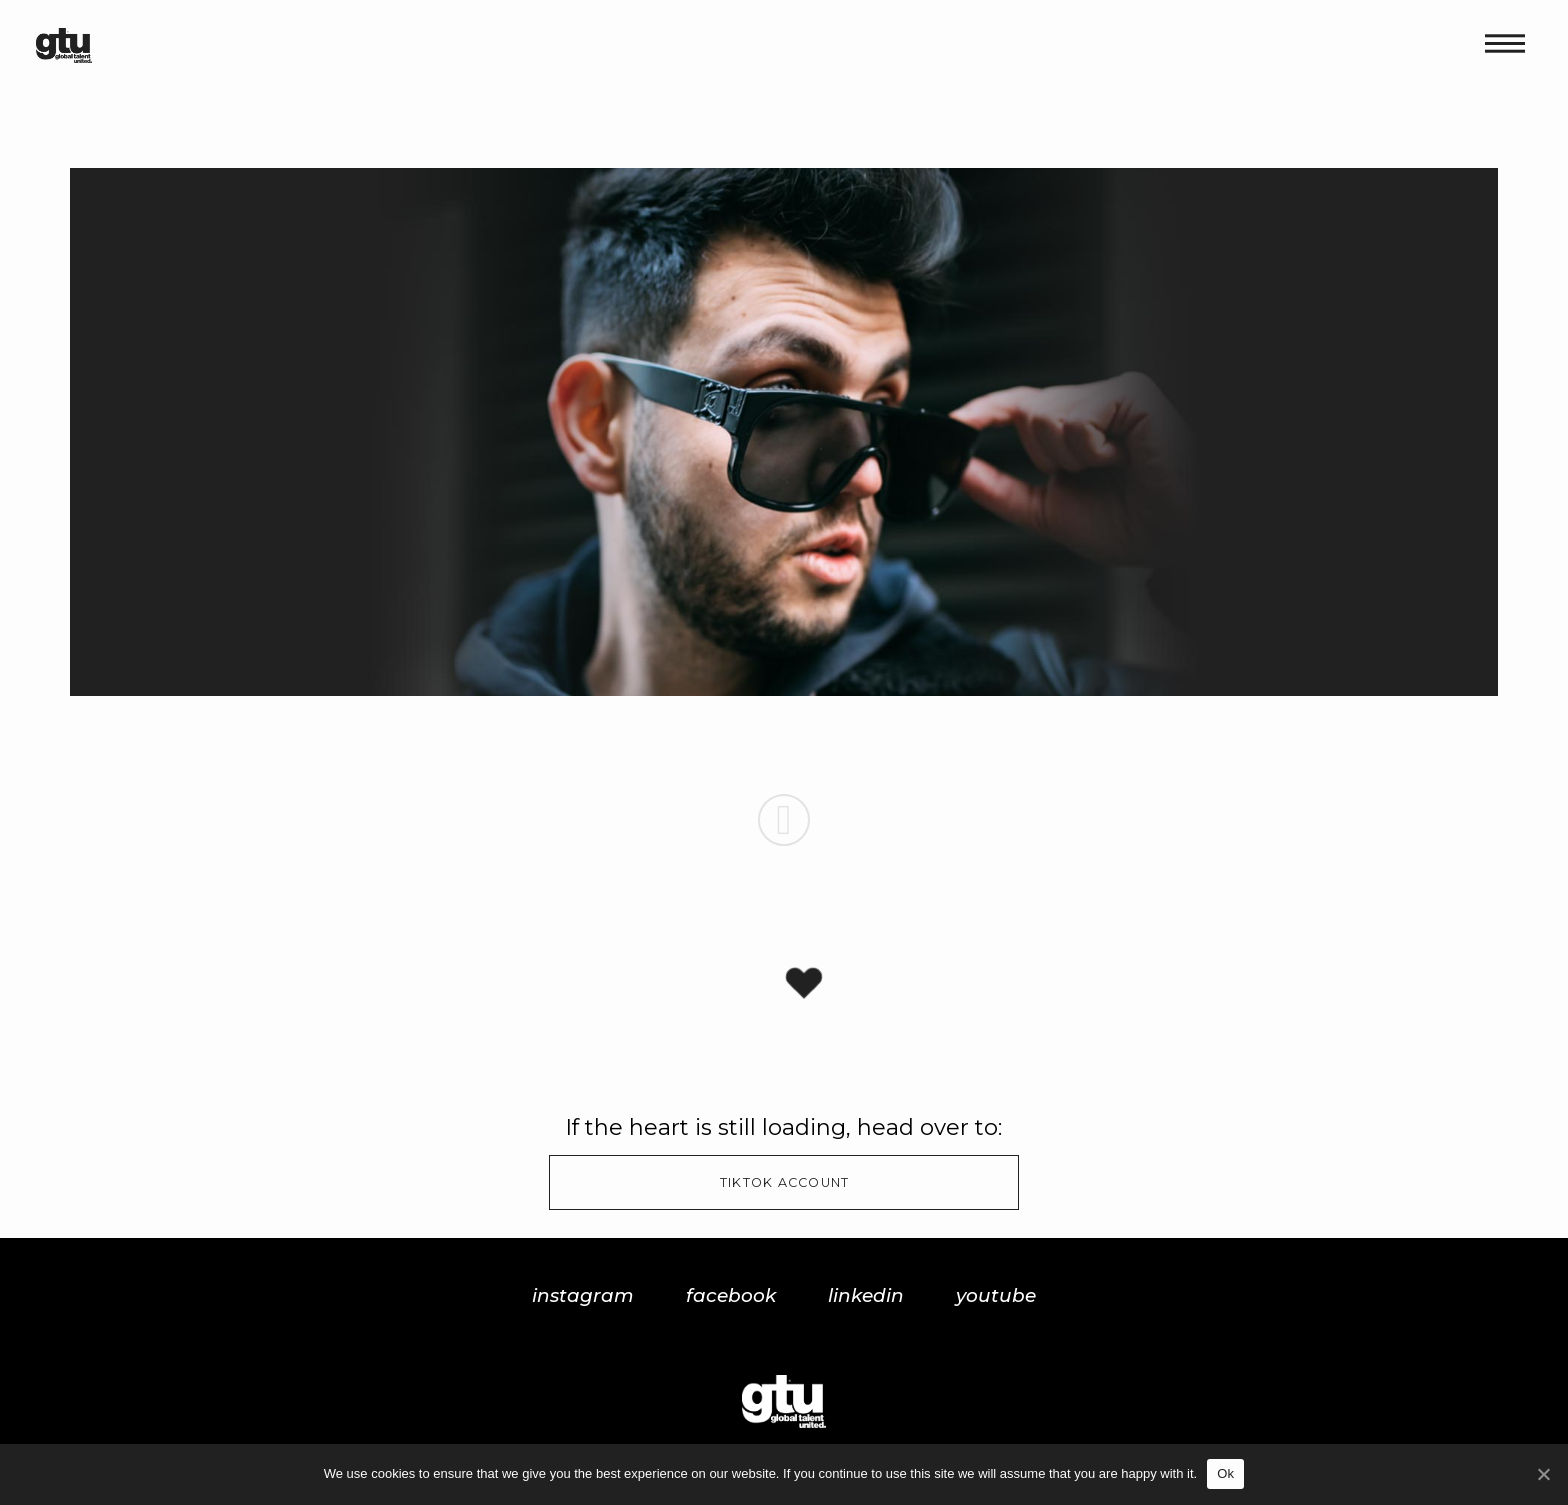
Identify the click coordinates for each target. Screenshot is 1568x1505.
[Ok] (1543, 1474)
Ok (1225, 1473)
